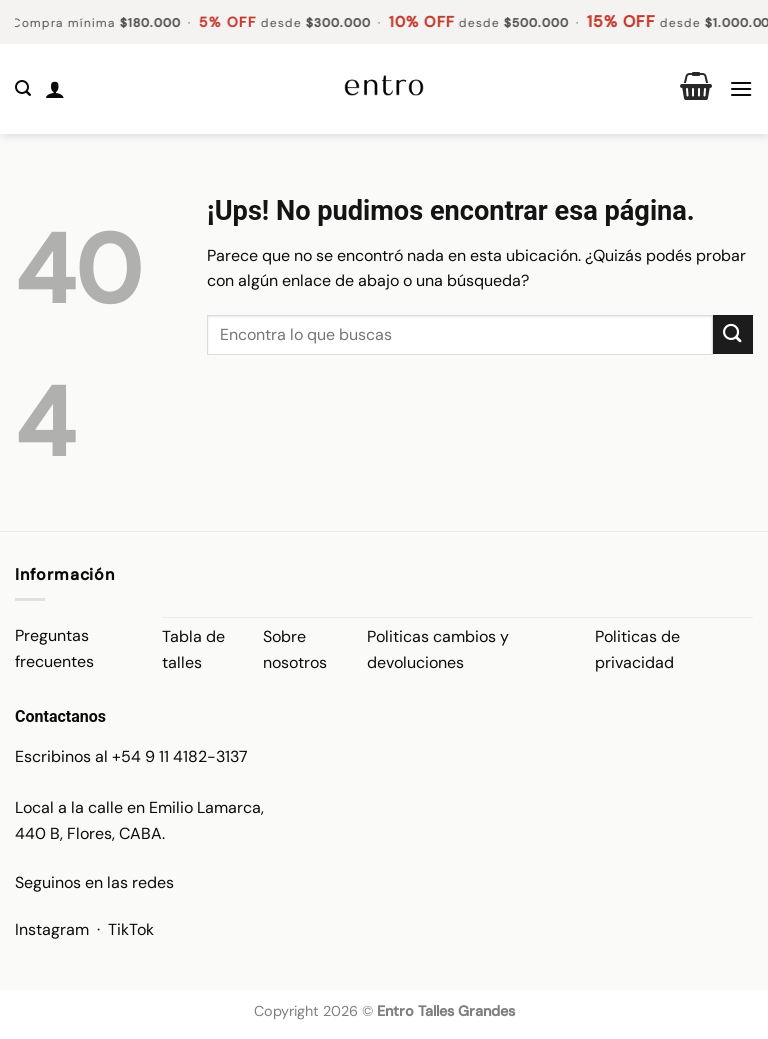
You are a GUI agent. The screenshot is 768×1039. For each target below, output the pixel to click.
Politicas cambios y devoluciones (438, 649)
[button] (23, 88)
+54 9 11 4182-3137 (180, 756)
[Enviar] (733, 334)
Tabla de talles (193, 649)
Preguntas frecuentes (54, 648)
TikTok (131, 929)
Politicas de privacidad (637, 649)
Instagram (52, 929)
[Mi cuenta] (55, 89)
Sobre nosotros (295, 649)
